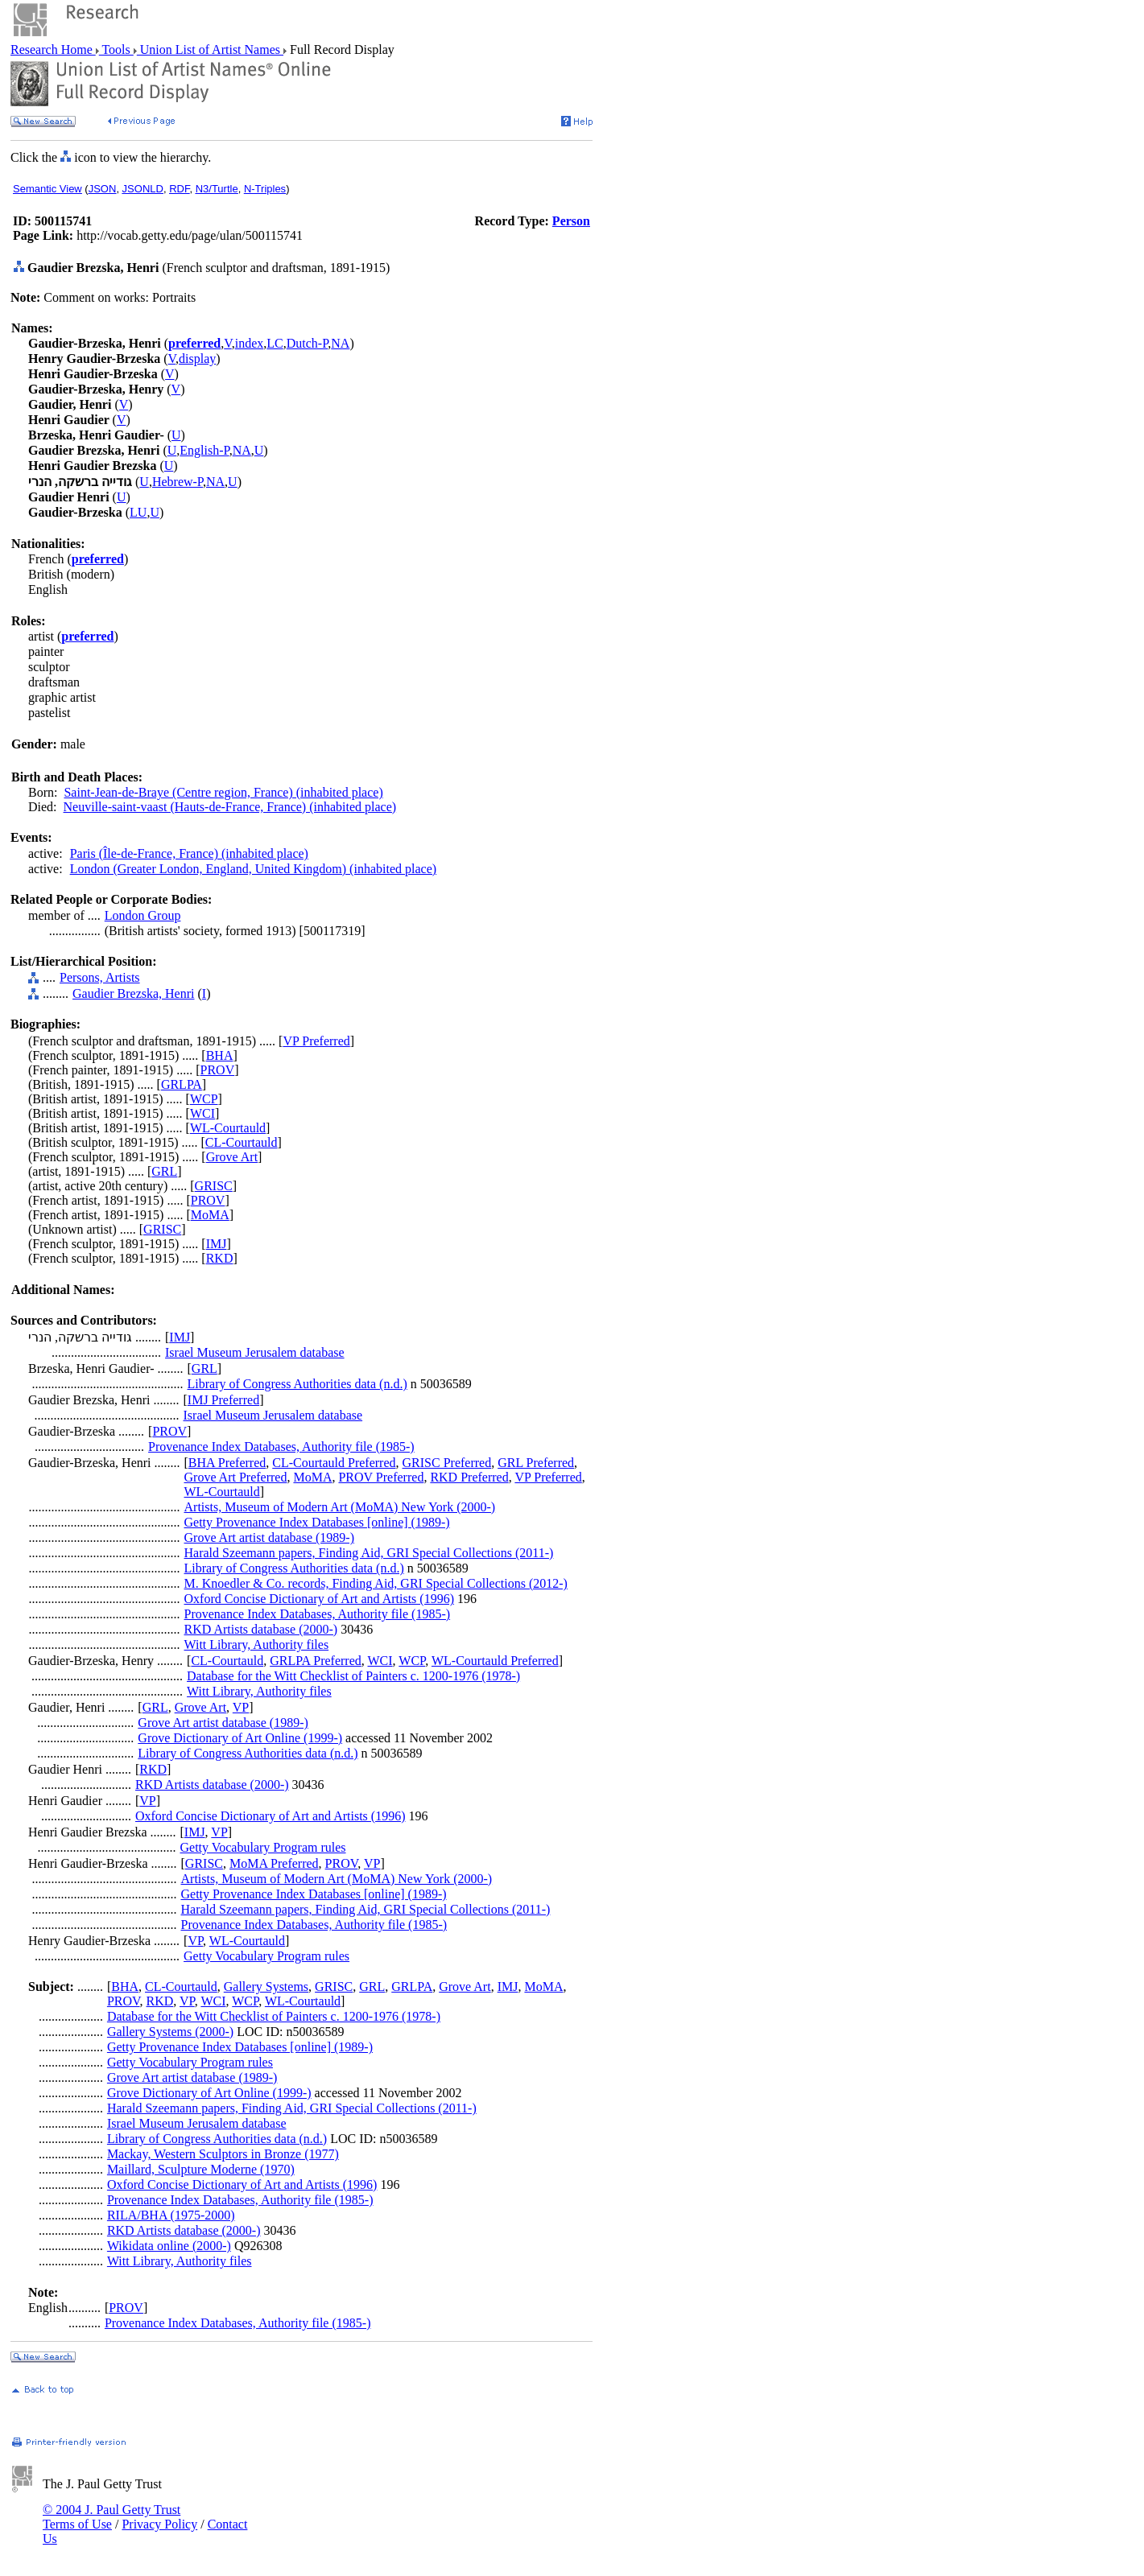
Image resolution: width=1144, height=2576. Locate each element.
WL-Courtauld (228, 1128)
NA (340, 343)
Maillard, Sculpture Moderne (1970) (201, 2169)
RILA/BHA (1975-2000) (171, 2215)
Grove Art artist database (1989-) (269, 1537)
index (249, 343)
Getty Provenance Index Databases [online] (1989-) (317, 1522)
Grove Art (232, 1157)
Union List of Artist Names (210, 49)
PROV (217, 1070)
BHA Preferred (227, 1462)
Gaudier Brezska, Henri (133, 993)
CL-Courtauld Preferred (333, 1462)
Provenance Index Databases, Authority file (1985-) (281, 1446)
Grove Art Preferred (235, 1477)
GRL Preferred (536, 1462)
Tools (116, 49)
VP (241, 1707)
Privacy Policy (159, 2524)
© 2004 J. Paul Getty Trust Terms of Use (111, 2517)
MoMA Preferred (274, 1863)
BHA (219, 1055)
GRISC (214, 1186)
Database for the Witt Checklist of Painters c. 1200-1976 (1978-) (353, 1676)
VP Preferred (316, 1041)
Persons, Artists (100, 977)
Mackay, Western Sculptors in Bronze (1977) (223, 2154)
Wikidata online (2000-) (169, 2245)
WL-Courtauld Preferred (495, 1660)
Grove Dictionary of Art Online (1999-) (240, 1738)
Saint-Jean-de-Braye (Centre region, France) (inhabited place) (223, 792)
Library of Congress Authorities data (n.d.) (297, 1384)
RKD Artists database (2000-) (261, 1629)
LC (274, 343)
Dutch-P (307, 343)
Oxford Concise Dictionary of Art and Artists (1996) (319, 1598)
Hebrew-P (177, 481)
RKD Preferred (469, 1477)
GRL (164, 1171)
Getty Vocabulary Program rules (263, 1847)
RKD (219, 1258)
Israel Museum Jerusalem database (255, 1352)
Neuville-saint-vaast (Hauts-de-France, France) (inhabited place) (230, 807)
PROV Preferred (380, 1477)
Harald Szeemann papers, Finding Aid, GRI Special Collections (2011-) (369, 1553)
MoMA (210, 1215)
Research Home (53, 49)
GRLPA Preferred (315, 1660)
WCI (202, 1113)
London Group (143, 915)
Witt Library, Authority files (256, 1644)
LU (138, 512)
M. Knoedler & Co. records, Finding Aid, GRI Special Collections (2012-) (376, 1583)
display (197, 358)
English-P (204, 450)
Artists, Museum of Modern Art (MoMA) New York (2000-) (340, 1507)
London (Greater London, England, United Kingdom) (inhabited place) (253, 869)
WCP (204, 1099)
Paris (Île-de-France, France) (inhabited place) (189, 853)
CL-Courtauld (241, 1142)
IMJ (216, 1244)
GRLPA (181, 1084)
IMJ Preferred (223, 1400)
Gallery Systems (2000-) (170, 2031)
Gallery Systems (266, 1986)
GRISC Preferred (447, 1462)
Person (571, 221)
